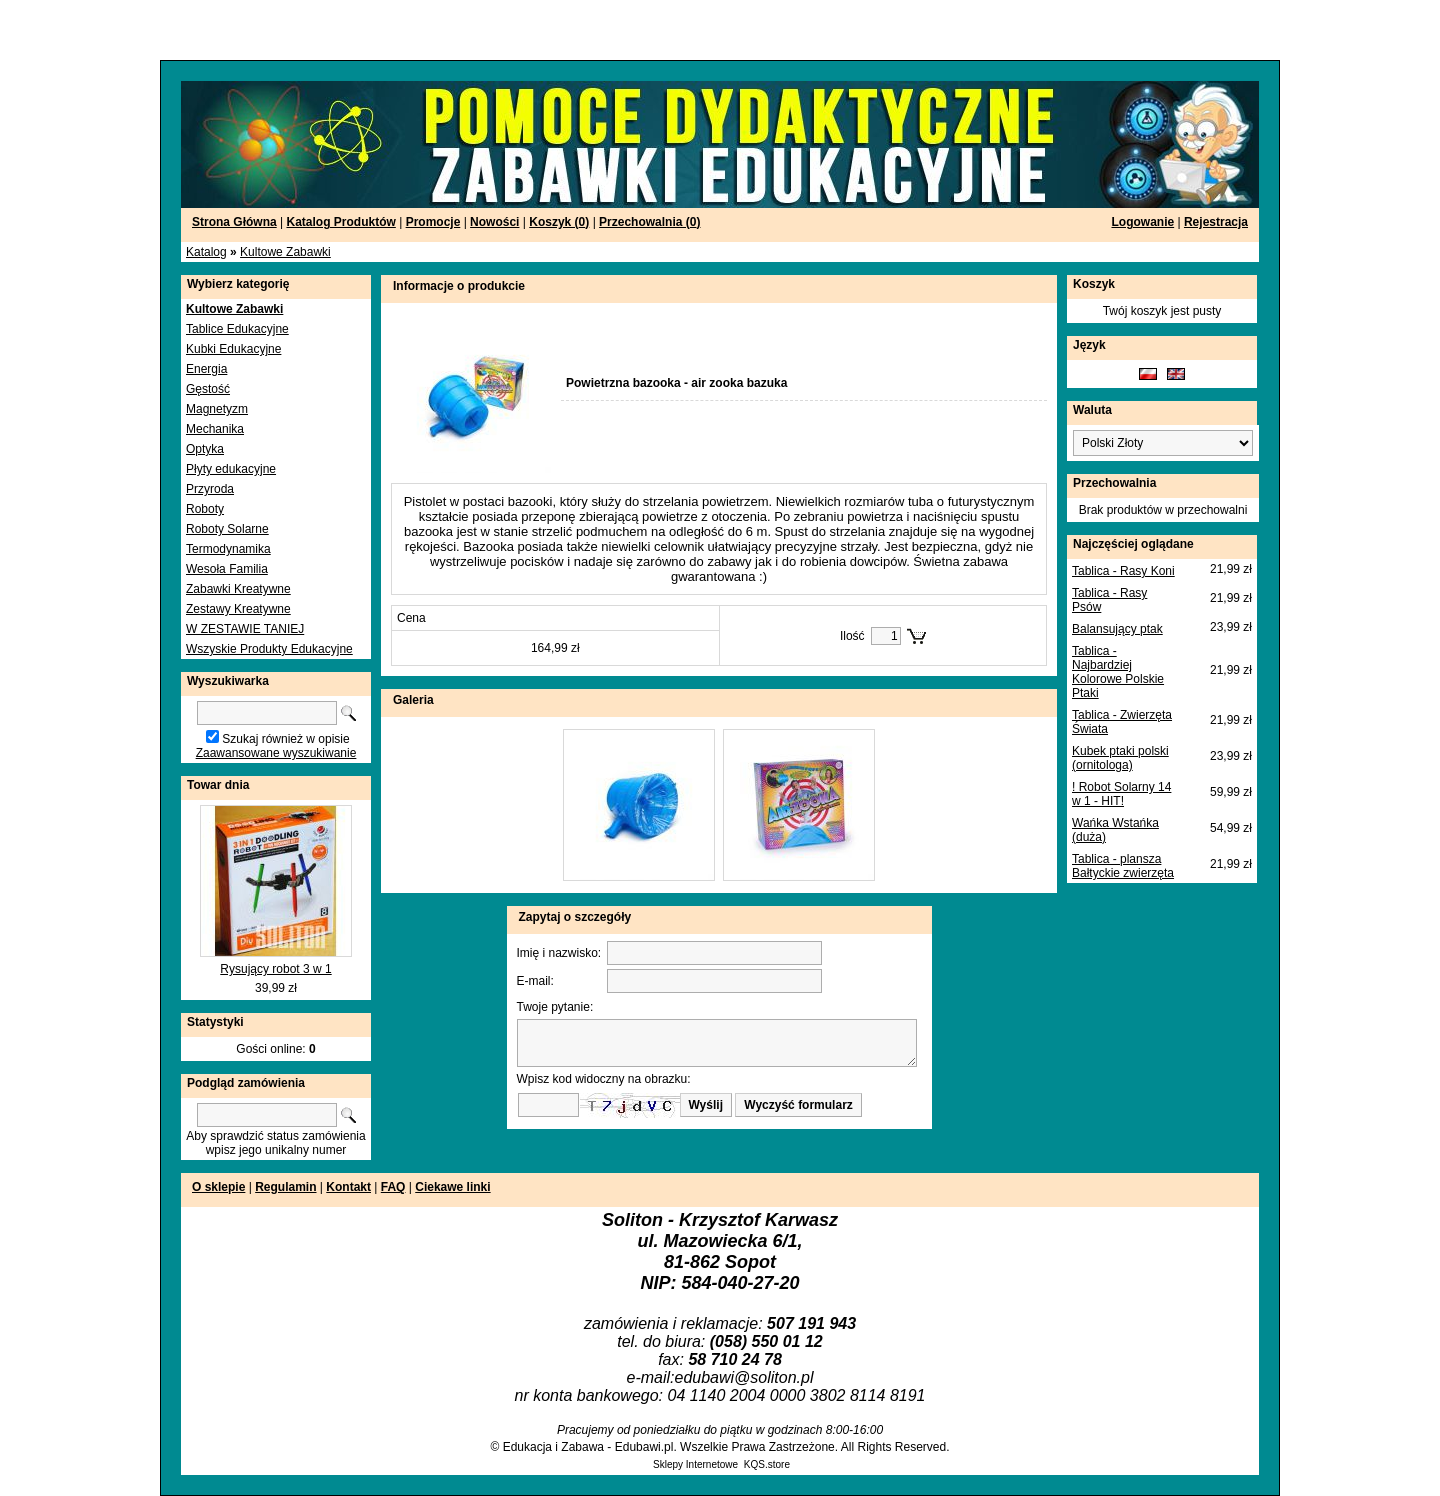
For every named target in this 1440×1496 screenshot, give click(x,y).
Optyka (205, 449)
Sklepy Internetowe (695, 1464)
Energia (206, 369)
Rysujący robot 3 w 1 (275, 969)
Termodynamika (228, 549)
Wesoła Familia (227, 569)
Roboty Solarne (227, 529)
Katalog (206, 252)
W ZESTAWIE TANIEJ (245, 629)
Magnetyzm (217, 409)
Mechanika (215, 429)
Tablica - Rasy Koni (1123, 571)
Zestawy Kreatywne (238, 609)
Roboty (205, 509)
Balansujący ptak (1117, 629)
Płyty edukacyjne (231, 469)
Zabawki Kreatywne (238, 589)
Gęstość (208, 389)
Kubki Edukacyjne (233, 349)
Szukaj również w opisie (285, 739)
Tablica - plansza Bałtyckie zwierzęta (1123, 866)
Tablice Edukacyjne (237, 329)
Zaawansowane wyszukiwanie (276, 753)
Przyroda (210, 489)
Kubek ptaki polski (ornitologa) (1120, 758)
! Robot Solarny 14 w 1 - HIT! (1121, 794)
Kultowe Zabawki (285, 252)
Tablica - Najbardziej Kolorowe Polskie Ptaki (1118, 672)
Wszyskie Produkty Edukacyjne (269, 649)
